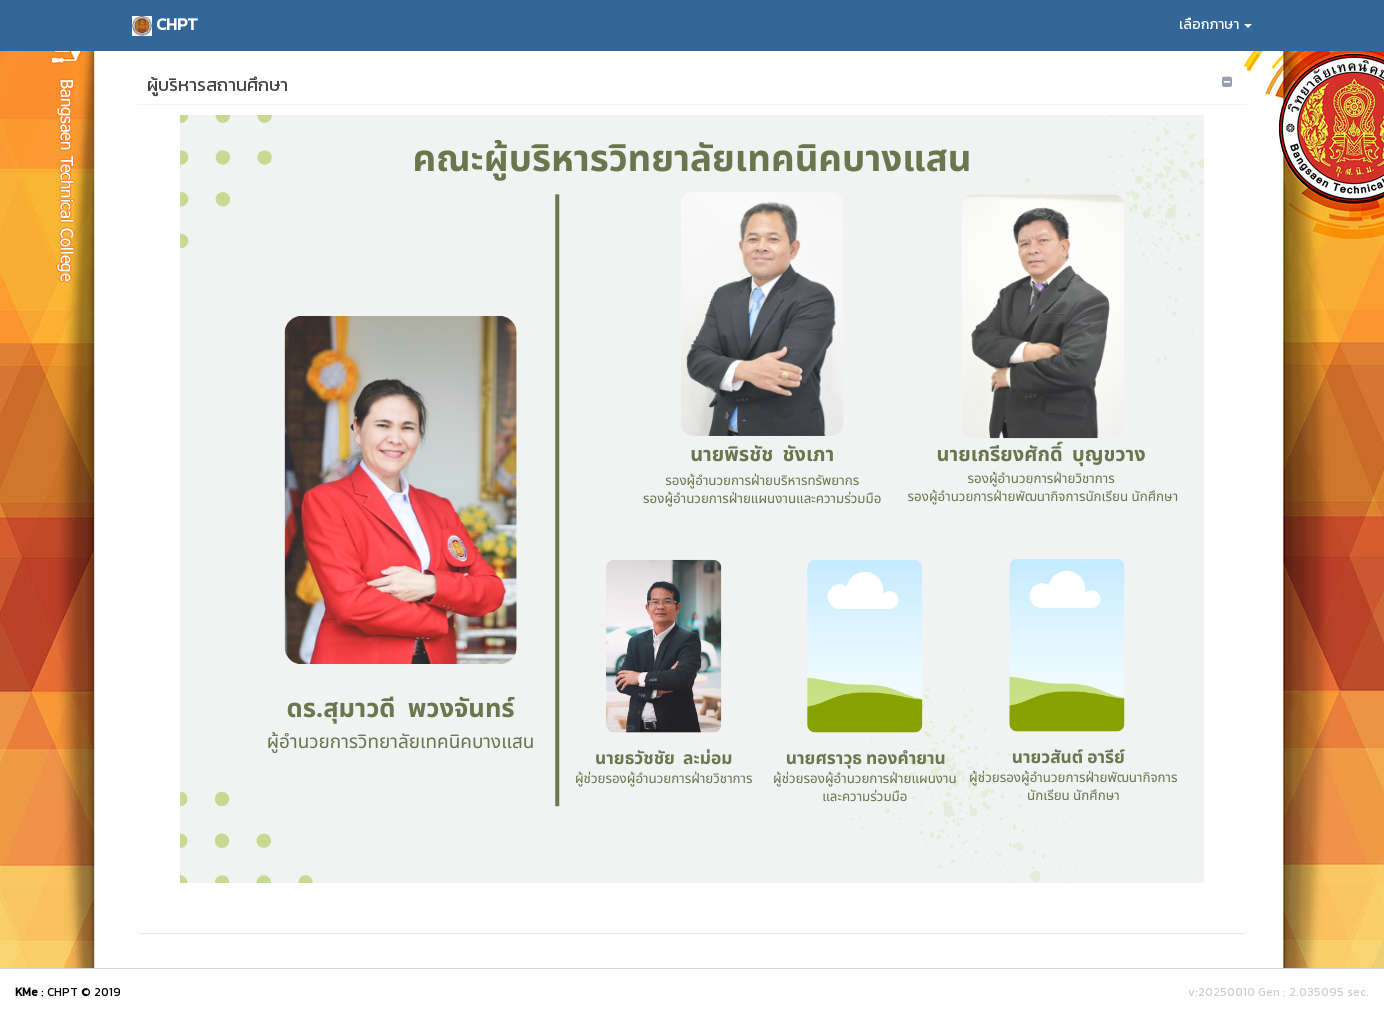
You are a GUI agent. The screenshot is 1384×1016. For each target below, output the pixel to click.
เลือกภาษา (1215, 24)
